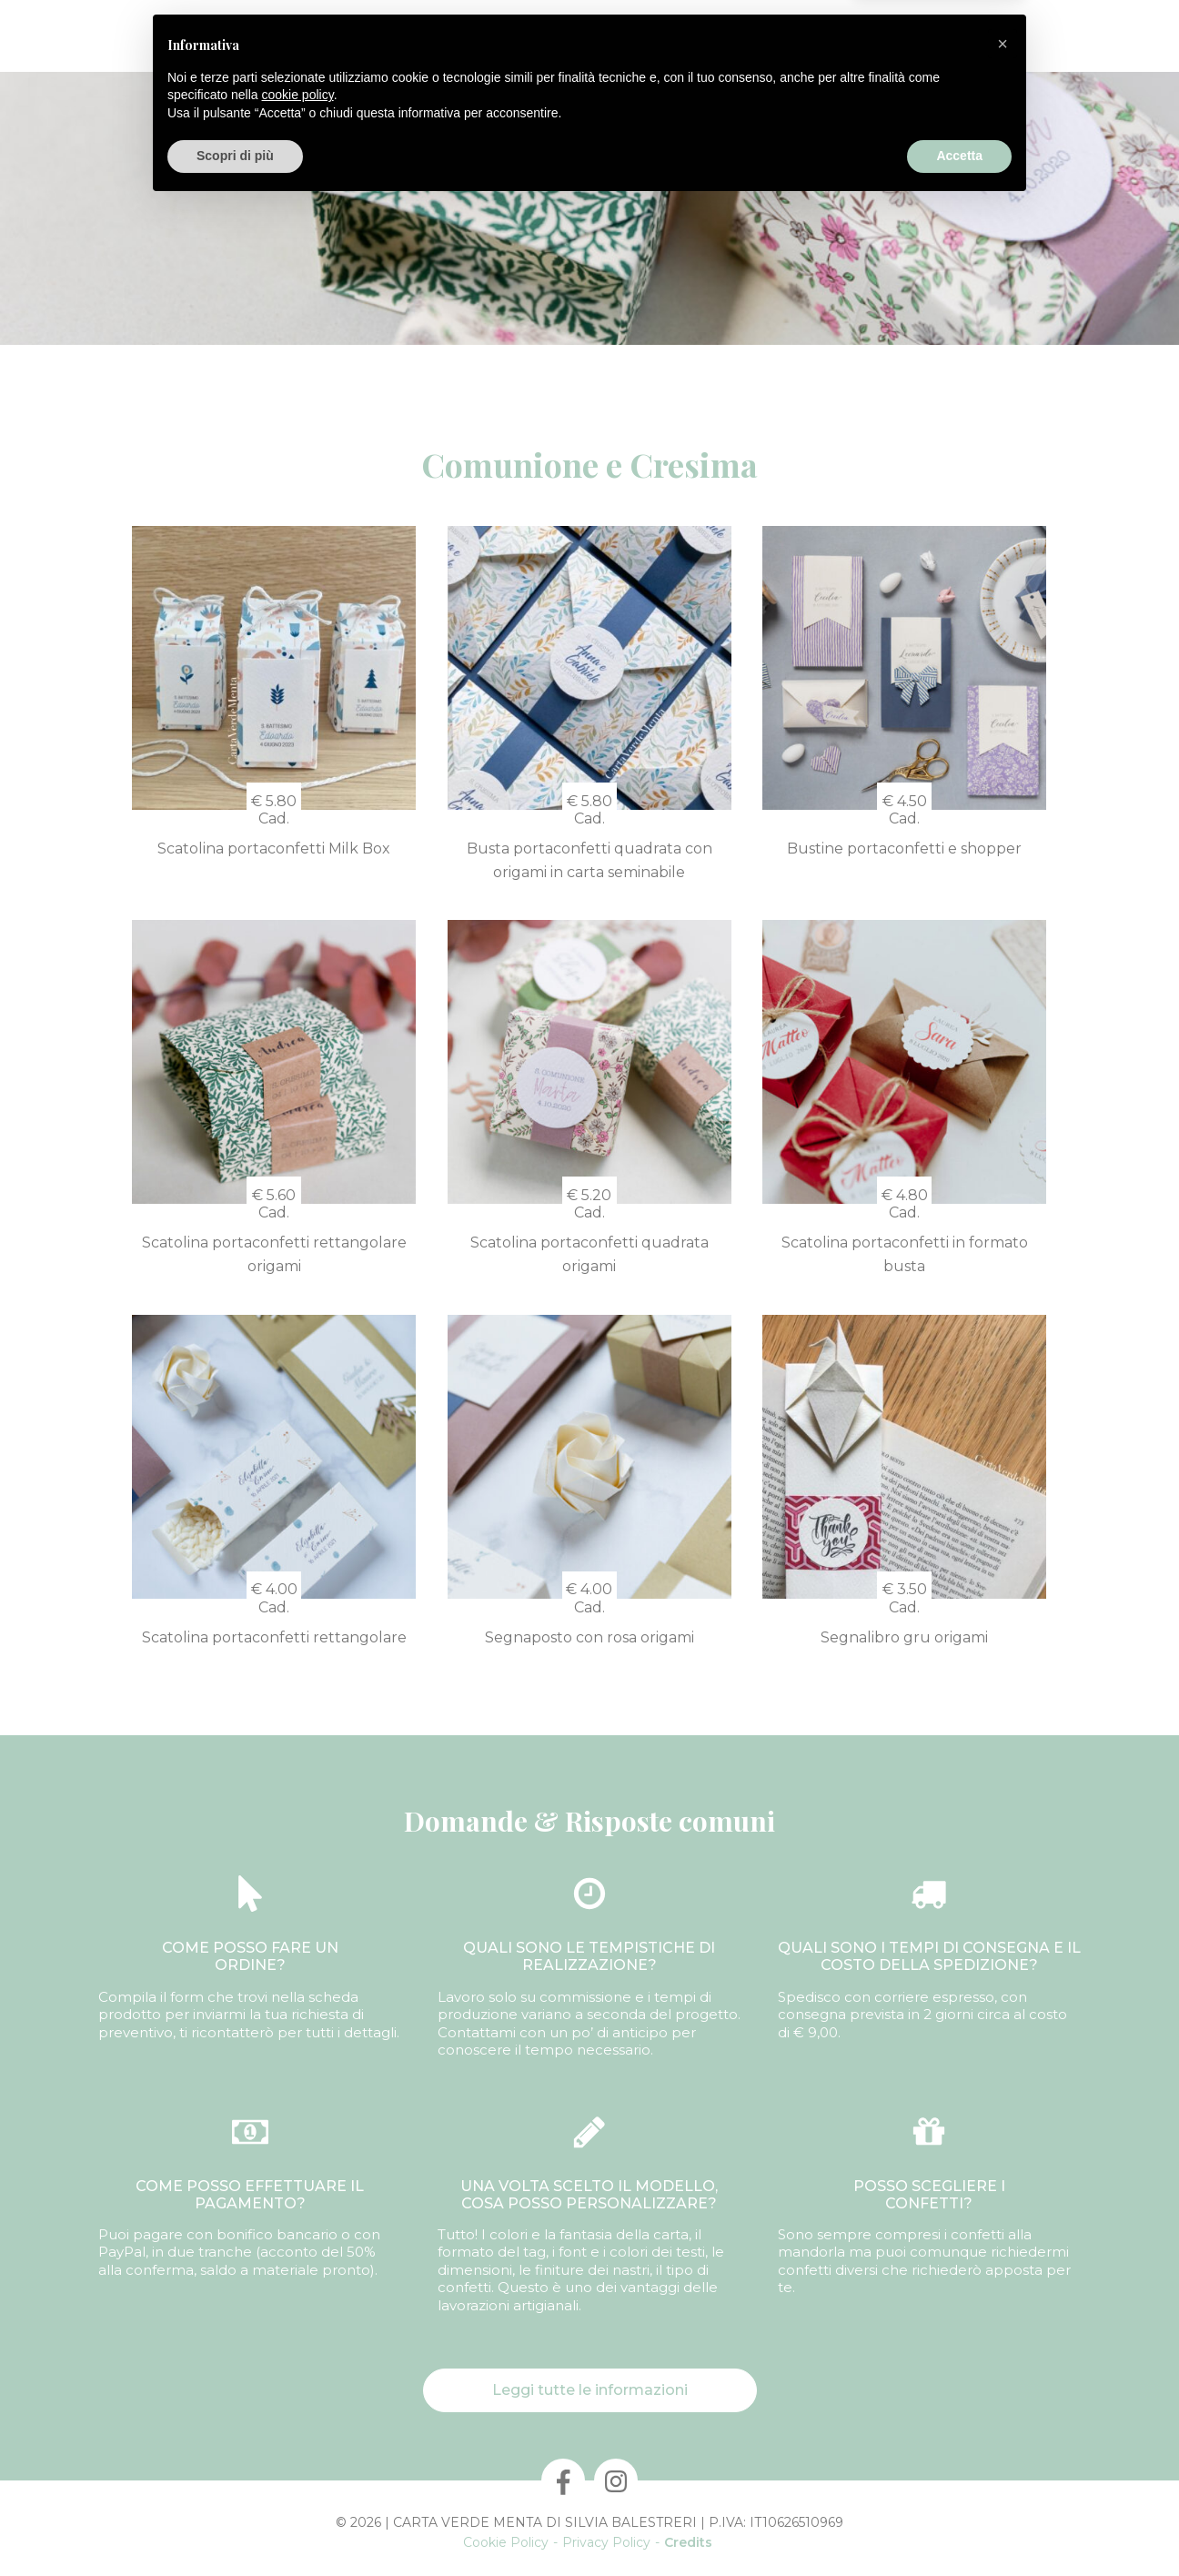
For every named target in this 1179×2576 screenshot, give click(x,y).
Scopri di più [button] (235, 2526)
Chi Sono (209, 36)
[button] (1002, 2414)
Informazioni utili (936, 36)
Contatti (828, 36)
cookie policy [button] (298, 2465)
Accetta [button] (959, 2526)
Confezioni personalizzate (433, 36)
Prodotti (291, 36)
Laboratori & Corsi (716, 36)
